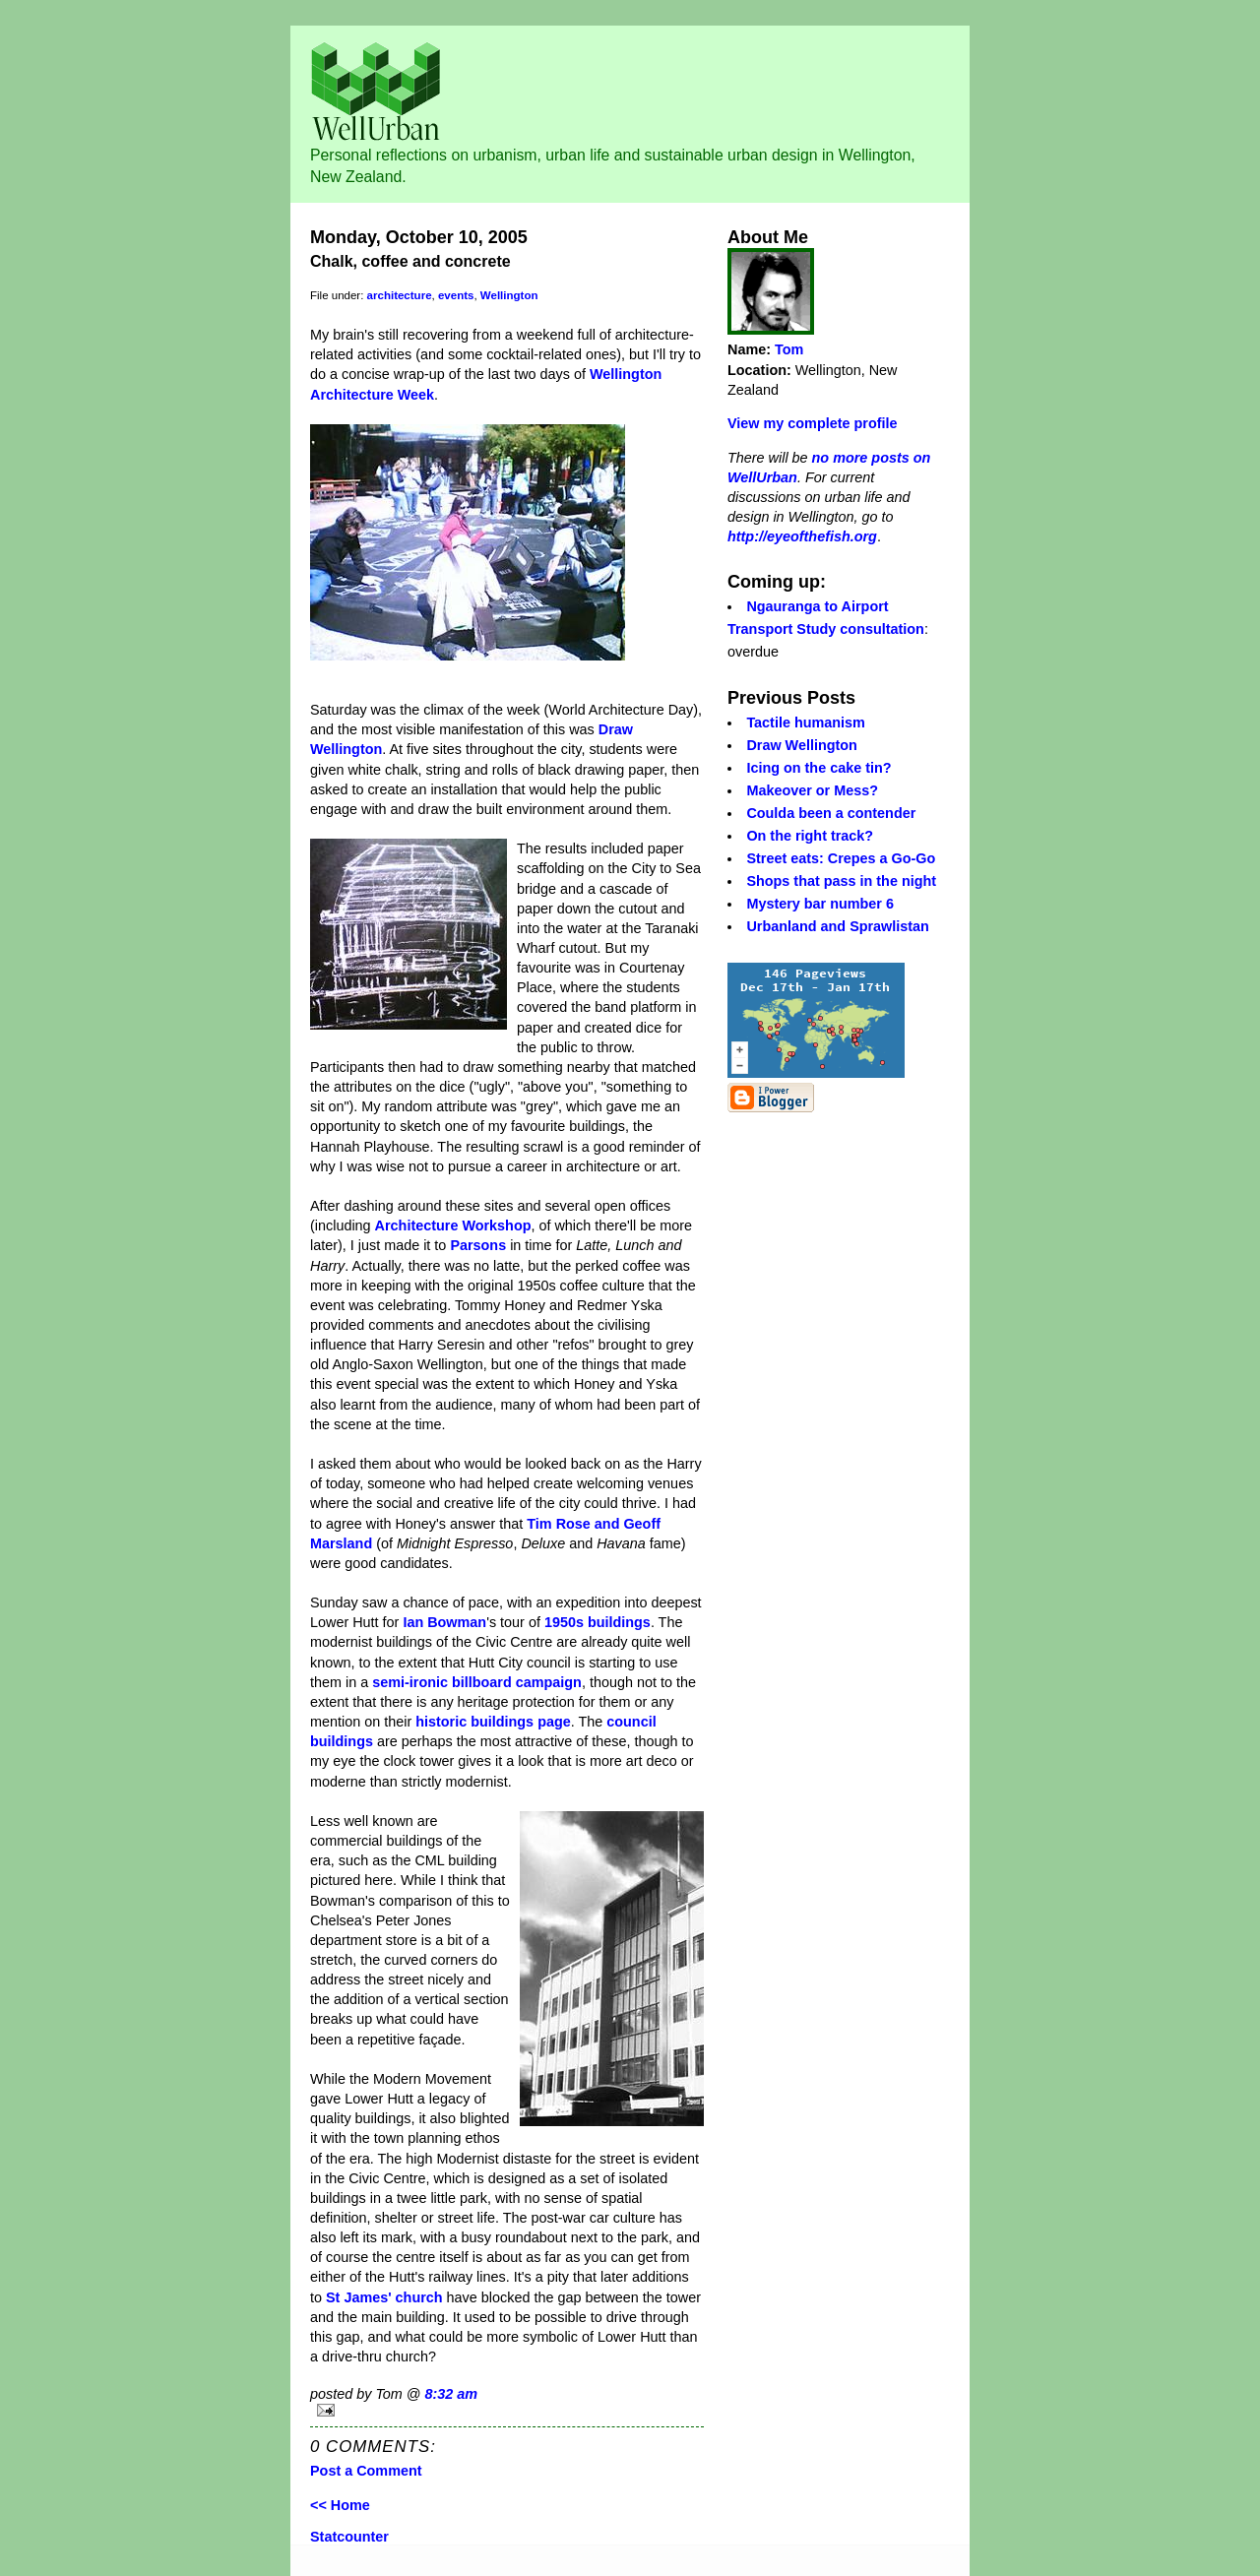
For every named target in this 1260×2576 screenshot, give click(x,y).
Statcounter (349, 2537)
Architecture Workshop (453, 1225)
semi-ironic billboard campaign (477, 1682)
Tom (789, 349)
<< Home (340, 2505)
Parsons (478, 1245)
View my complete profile (812, 423)
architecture (399, 295)
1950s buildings (597, 1622)
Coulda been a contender (830, 813)
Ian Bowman (444, 1622)
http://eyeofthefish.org (802, 536)
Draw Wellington (801, 745)
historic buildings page (493, 1721)
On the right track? (809, 836)
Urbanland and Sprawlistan (837, 926)
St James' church (384, 2297)
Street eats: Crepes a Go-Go (840, 858)
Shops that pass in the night (841, 881)
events (456, 295)
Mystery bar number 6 (820, 903)
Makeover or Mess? (812, 790)
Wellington (509, 295)
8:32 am (450, 2394)
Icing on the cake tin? (818, 768)
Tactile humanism (805, 722)
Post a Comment (366, 2471)
